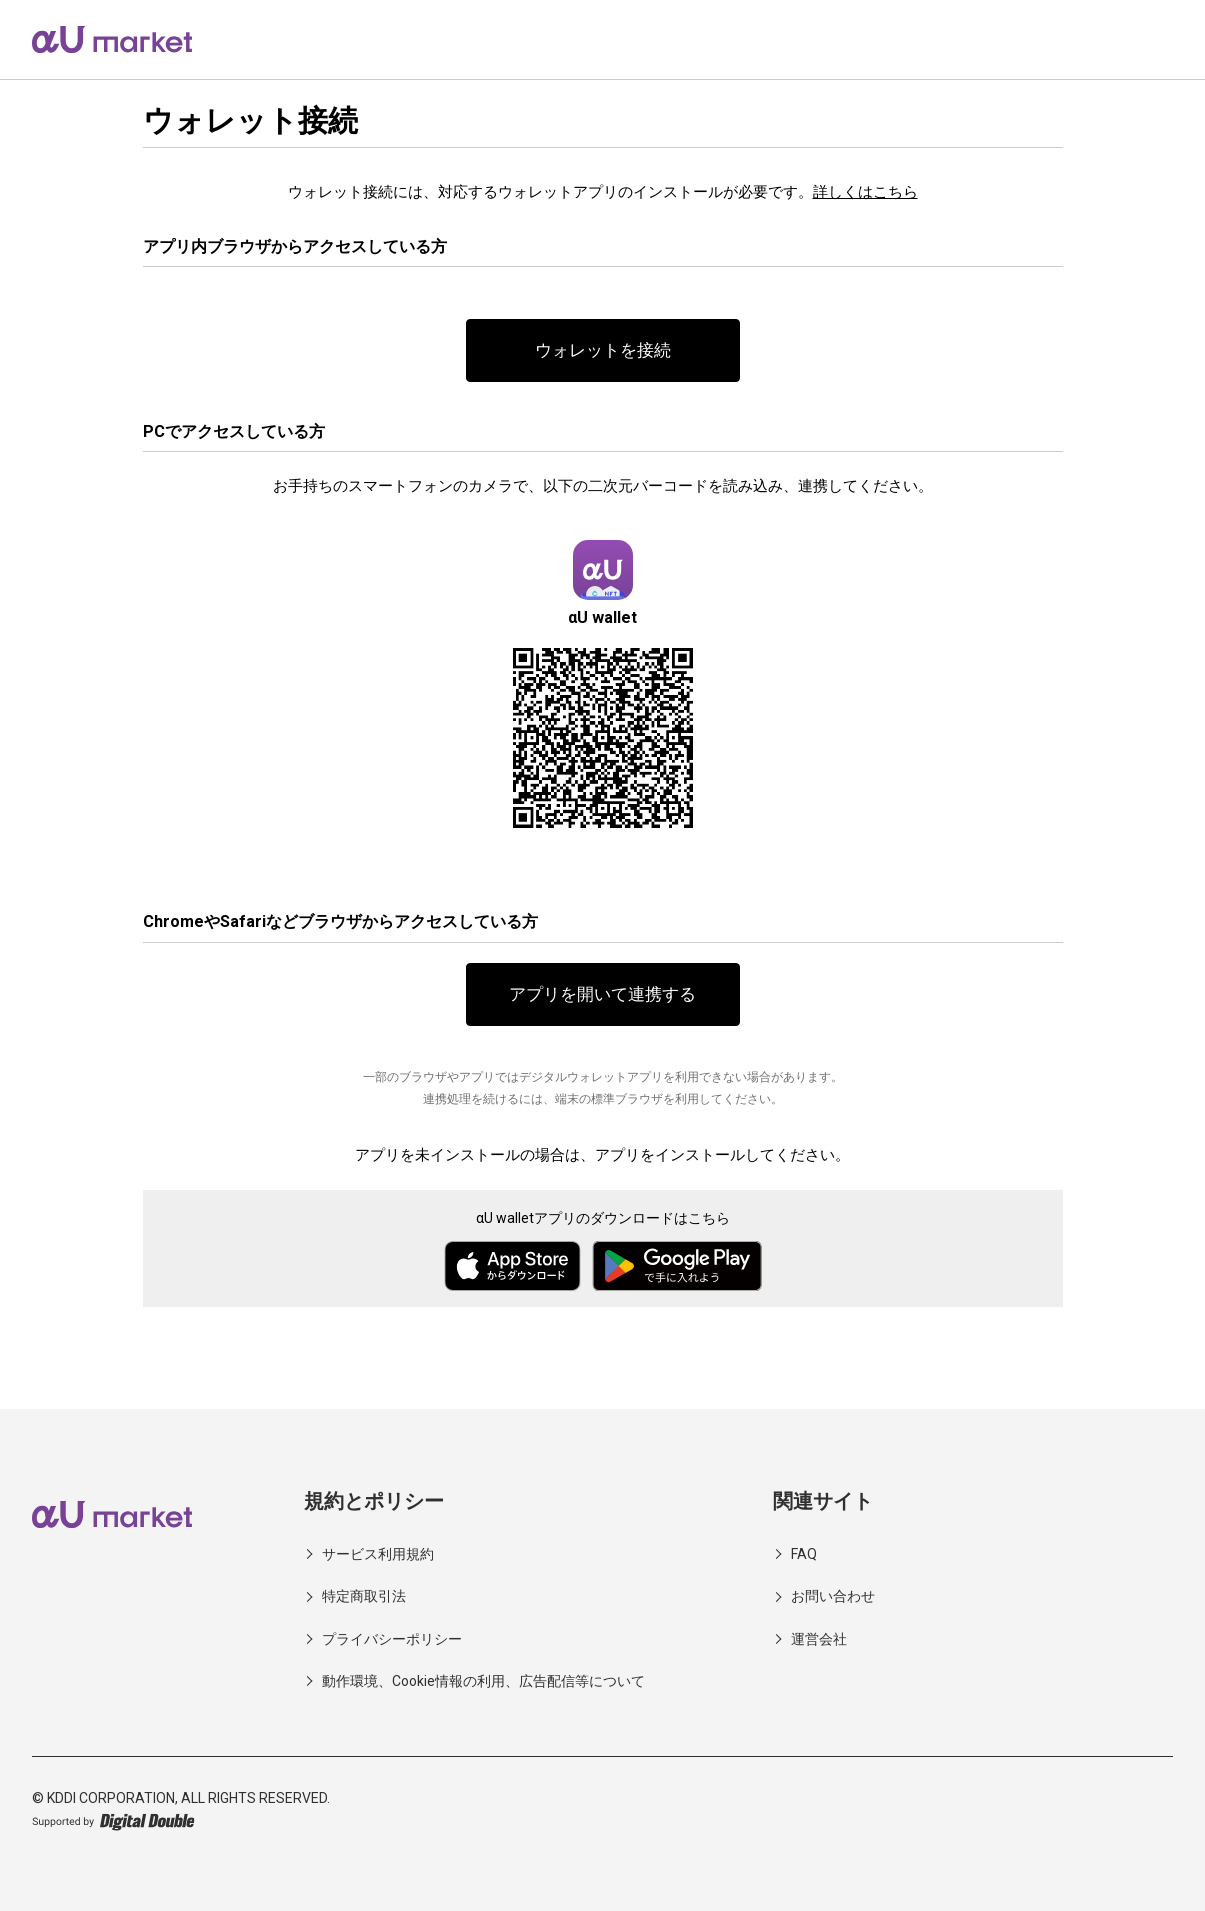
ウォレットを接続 (603, 350)
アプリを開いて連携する (603, 995)
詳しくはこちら (865, 192)
